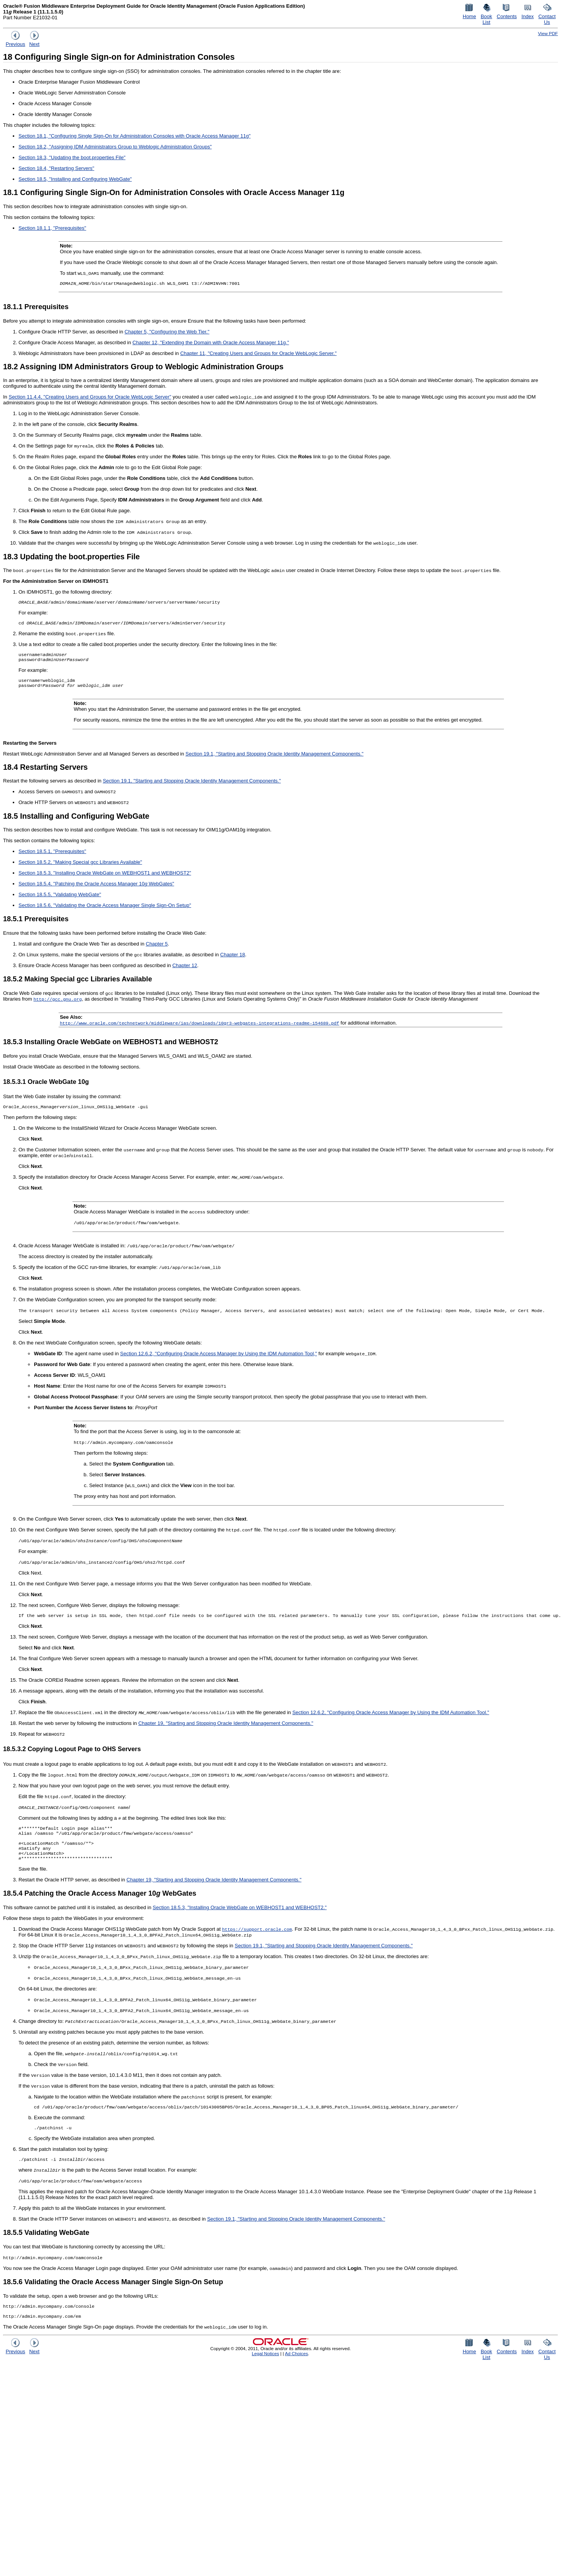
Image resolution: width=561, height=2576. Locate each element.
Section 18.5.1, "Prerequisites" (52, 857)
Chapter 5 (157, 949)
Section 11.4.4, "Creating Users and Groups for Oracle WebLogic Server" (89, 397)
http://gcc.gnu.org (58, 1004)
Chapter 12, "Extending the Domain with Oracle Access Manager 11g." (211, 343)
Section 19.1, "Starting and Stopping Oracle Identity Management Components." (274, 759)
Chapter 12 (184, 971)
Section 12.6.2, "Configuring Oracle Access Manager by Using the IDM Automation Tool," (218, 1360)
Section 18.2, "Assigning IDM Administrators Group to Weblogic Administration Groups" (115, 147)
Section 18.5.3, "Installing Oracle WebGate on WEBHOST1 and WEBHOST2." (240, 1920)
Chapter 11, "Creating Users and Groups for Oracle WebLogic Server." (258, 354)
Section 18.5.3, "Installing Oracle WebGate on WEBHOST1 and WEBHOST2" (105, 878)
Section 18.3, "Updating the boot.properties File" (72, 157)
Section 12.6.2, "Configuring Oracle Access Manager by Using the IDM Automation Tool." (390, 1719)
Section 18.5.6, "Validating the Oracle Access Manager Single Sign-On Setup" (105, 911)
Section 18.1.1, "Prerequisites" (52, 228)
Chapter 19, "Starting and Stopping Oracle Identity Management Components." (225, 1730)
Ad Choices (296, 2370)
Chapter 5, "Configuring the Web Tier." (167, 332)
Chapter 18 (232, 960)
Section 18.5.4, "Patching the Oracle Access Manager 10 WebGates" (96, 889)
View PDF (548, 33)
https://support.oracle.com (257, 1941)
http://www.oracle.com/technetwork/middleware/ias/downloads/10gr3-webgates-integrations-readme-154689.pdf (199, 1028)
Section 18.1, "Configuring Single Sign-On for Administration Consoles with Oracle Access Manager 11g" (135, 136)
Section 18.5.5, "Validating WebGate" (60, 900)
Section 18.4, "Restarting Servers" (56, 168)
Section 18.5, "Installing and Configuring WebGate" (75, 179)
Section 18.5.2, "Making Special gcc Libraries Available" (80, 867)
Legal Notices (265, 2370)
